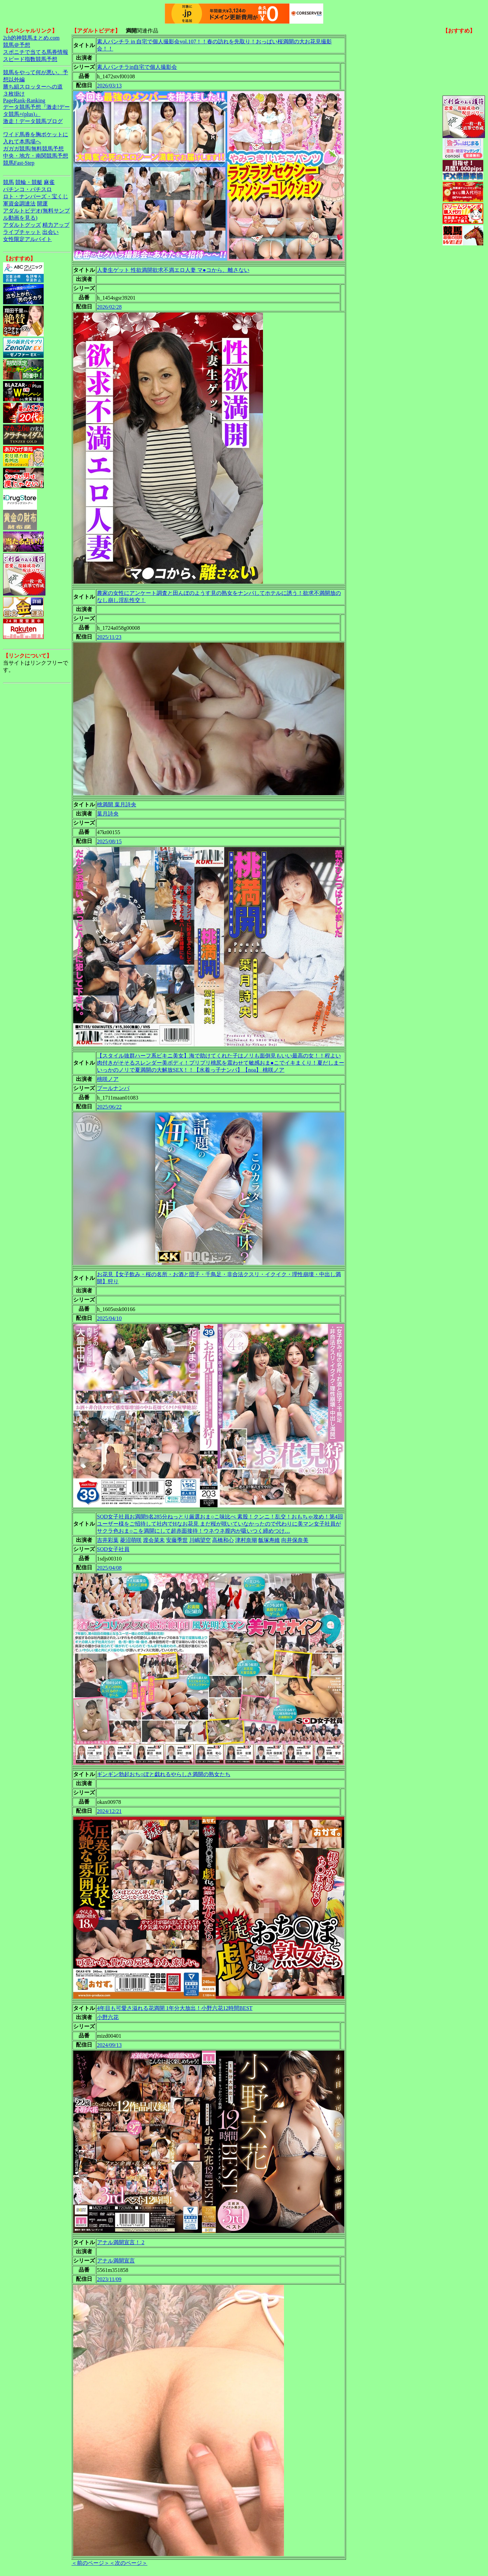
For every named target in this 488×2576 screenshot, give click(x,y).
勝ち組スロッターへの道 (33, 86)
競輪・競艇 (28, 182)
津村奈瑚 (246, 1540)
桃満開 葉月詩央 (116, 804)
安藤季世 (177, 1540)
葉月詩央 (108, 814)
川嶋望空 (200, 1540)
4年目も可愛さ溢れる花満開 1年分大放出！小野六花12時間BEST (174, 2008)
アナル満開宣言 (116, 2260)
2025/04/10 (109, 1318)
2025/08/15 (109, 841)
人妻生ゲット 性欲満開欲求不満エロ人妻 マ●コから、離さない (173, 270)
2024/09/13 (109, 2045)
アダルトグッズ (22, 225)
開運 (42, 203)
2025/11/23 (109, 637)
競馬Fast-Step (18, 163)
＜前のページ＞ (90, 2563)
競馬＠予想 (16, 45)
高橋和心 (223, 1540)
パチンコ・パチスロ (27, 189)
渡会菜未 (154, 1540)
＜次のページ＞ (128, 2563)
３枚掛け (14, 94)
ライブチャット (22, 232)
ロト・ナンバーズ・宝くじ (35, 196)
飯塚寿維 (269, 1540)
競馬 (8, 182)
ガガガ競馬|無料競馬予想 (33, 149)
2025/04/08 (109, 1568)
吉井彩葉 (108, 1540)
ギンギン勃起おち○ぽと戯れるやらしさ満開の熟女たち (163, 1774)
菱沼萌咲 (131, 1540)
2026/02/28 (109, 307)
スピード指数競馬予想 (30, 59)
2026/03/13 (109, 85)
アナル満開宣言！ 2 (120, 2242)
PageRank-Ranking (24, 100)
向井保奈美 (294, 1540)
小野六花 (108, 2017)
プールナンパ (113, 1088)
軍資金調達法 (19, 203)
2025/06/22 (109, 1107)
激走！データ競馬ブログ (33, 121)
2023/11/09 (109, 2279)
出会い (50, 232)
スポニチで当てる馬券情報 (35, 52)
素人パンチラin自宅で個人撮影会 (137, 67)
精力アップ (55, 225)
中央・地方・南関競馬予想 (35, 156)
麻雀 (49, 182)
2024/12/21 (109, 1811)
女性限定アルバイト (27, 239)
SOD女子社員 (113, 1549)
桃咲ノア (108, 1079)
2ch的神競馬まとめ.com (31, 38)
